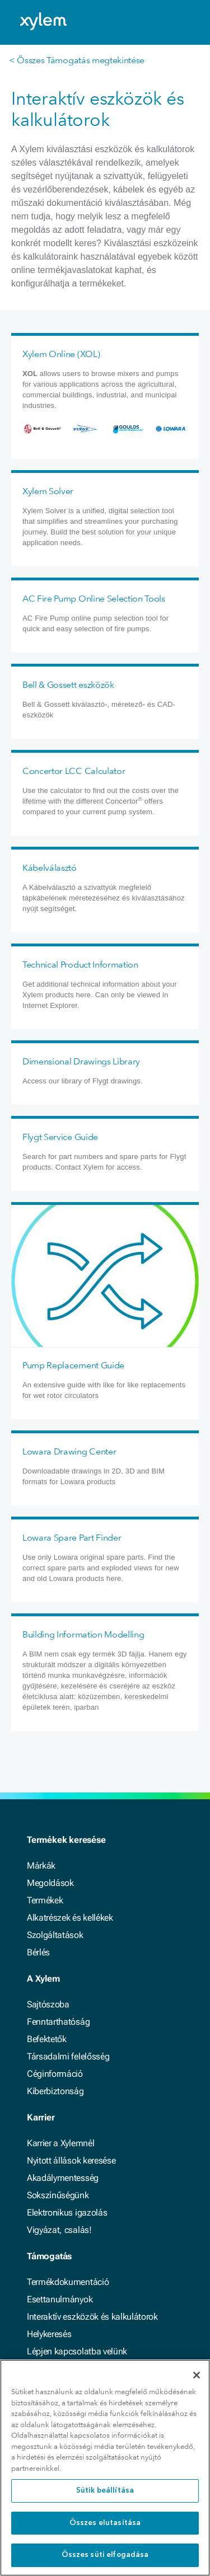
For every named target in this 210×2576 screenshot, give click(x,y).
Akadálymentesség (63, 2178)
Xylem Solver (47, 491)
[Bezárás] (196, 2375)
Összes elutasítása (105, 2523)
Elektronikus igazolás (67, 2212)
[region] (105, 2467)
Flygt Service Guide (60, 1137)
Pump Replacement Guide (73, 1365)
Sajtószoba (48, 2004)
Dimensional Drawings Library (81, 1061)
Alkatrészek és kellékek (70, 1917)
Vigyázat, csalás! (59, 2230)
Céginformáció (55, 2073)
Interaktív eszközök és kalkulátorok (92, 2316)
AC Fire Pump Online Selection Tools (93, 598)
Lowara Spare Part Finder (71, 1537)
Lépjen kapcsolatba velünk (77, 2351)
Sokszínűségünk (58, 2195)
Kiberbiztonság (55, 2091)
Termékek (45, 1900)
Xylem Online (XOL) (61, 354)
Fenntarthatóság (58, 2021)
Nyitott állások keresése (71, 2160)
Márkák (41, 1865)
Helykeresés (49, 2334)
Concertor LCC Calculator (73, 771)
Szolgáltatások (55, 1935)
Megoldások (50, 1883)
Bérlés (38, 1952)
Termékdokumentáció (68, 2282)
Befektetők (47, 2039)
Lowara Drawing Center (69, 1451)
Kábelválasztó (49, 867)
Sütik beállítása (105, 2490)
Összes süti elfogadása (105, 2555)
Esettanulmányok (59, 2299)
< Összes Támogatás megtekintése (76, 60)
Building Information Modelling (83, 1634)
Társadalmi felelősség (68, 2056)
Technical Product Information (80, 964)
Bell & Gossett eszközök (68, 684)
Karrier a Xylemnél (60, 2143)
